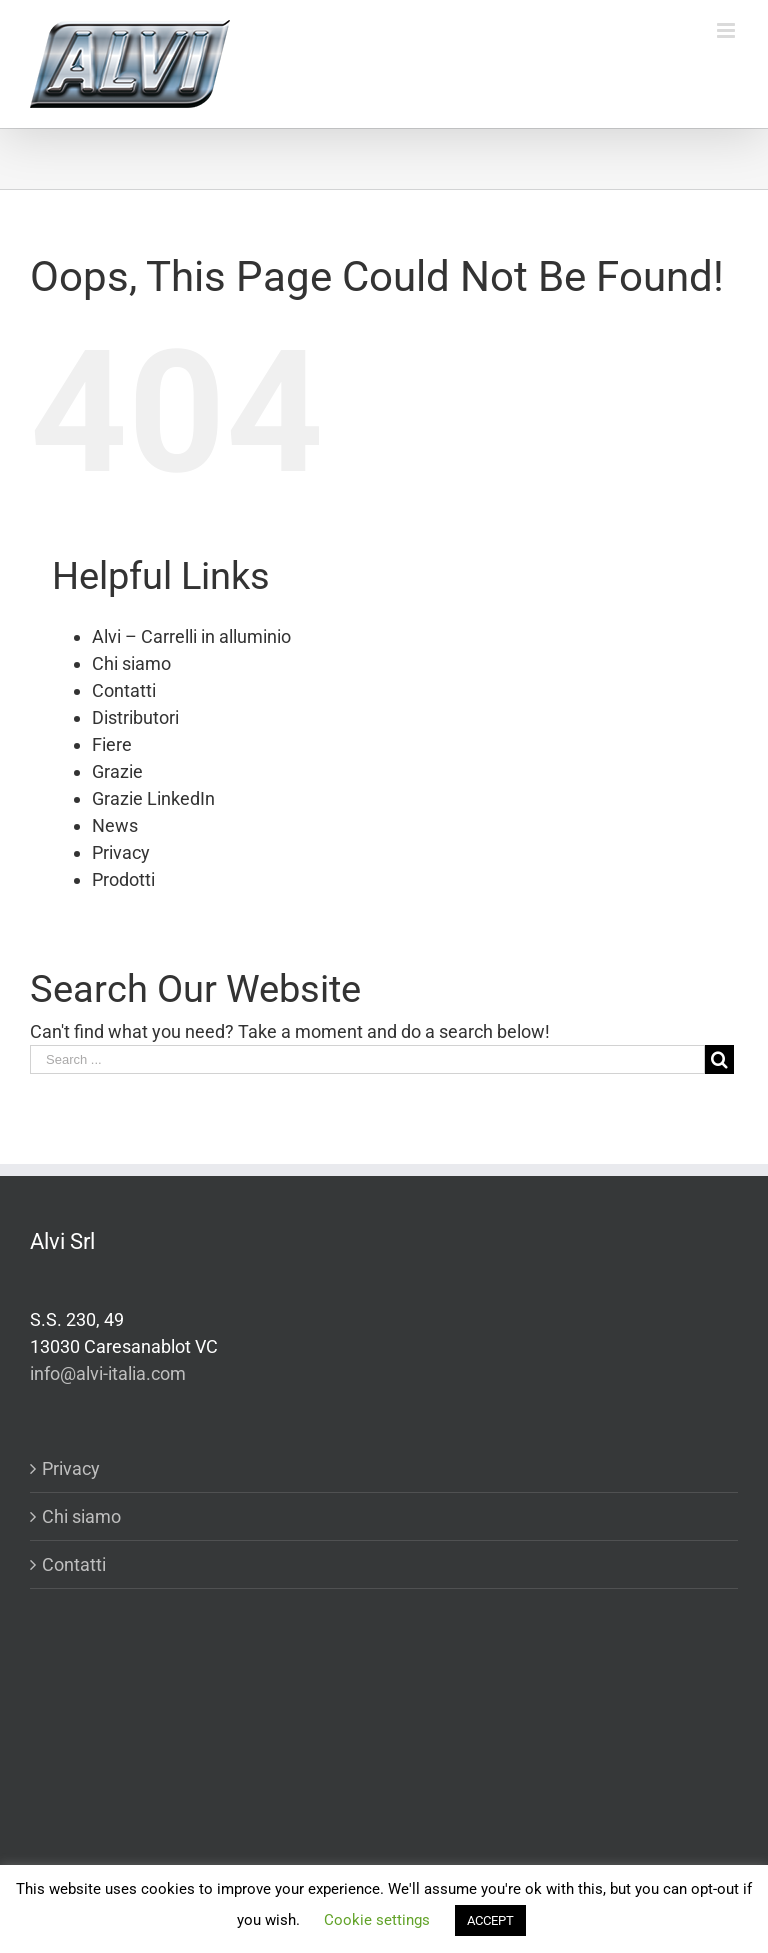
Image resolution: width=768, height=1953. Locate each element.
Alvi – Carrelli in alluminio (191, 636)
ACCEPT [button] (490, 1920)
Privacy (121, 852)
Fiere (112, 744)
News (115, 825)
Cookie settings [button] (377, 1920)
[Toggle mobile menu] (727, 30)
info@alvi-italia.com (108, 1373)
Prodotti (123, 879)
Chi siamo (131, 663)
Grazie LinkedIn (153, 798)
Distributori (135, 717)
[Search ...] (367, 1059)
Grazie (117, 771)
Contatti (124, 690)
